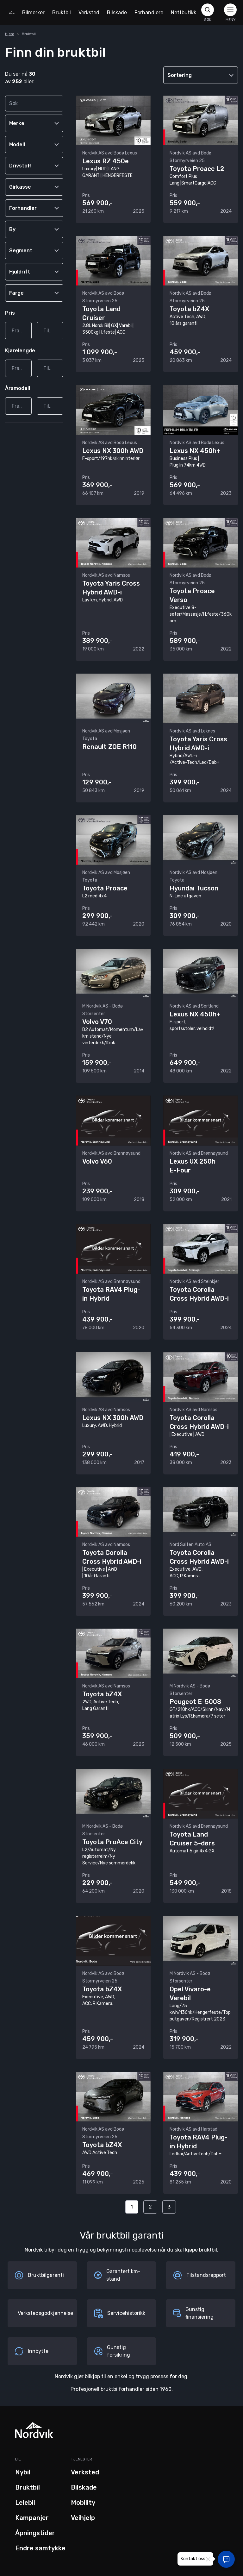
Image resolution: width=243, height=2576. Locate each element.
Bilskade (117, 12)
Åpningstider (35, 2533)
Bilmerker (33, 12)
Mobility (83, 2502)
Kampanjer (32, 2518)
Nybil (22, 2472)
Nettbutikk (183, 12)
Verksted (88, 12)
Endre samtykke (40, 2548)
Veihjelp (83, 2518)
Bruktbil (61, 12)
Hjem (9, 34)
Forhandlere (148, 12)
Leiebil (25, 2502)
